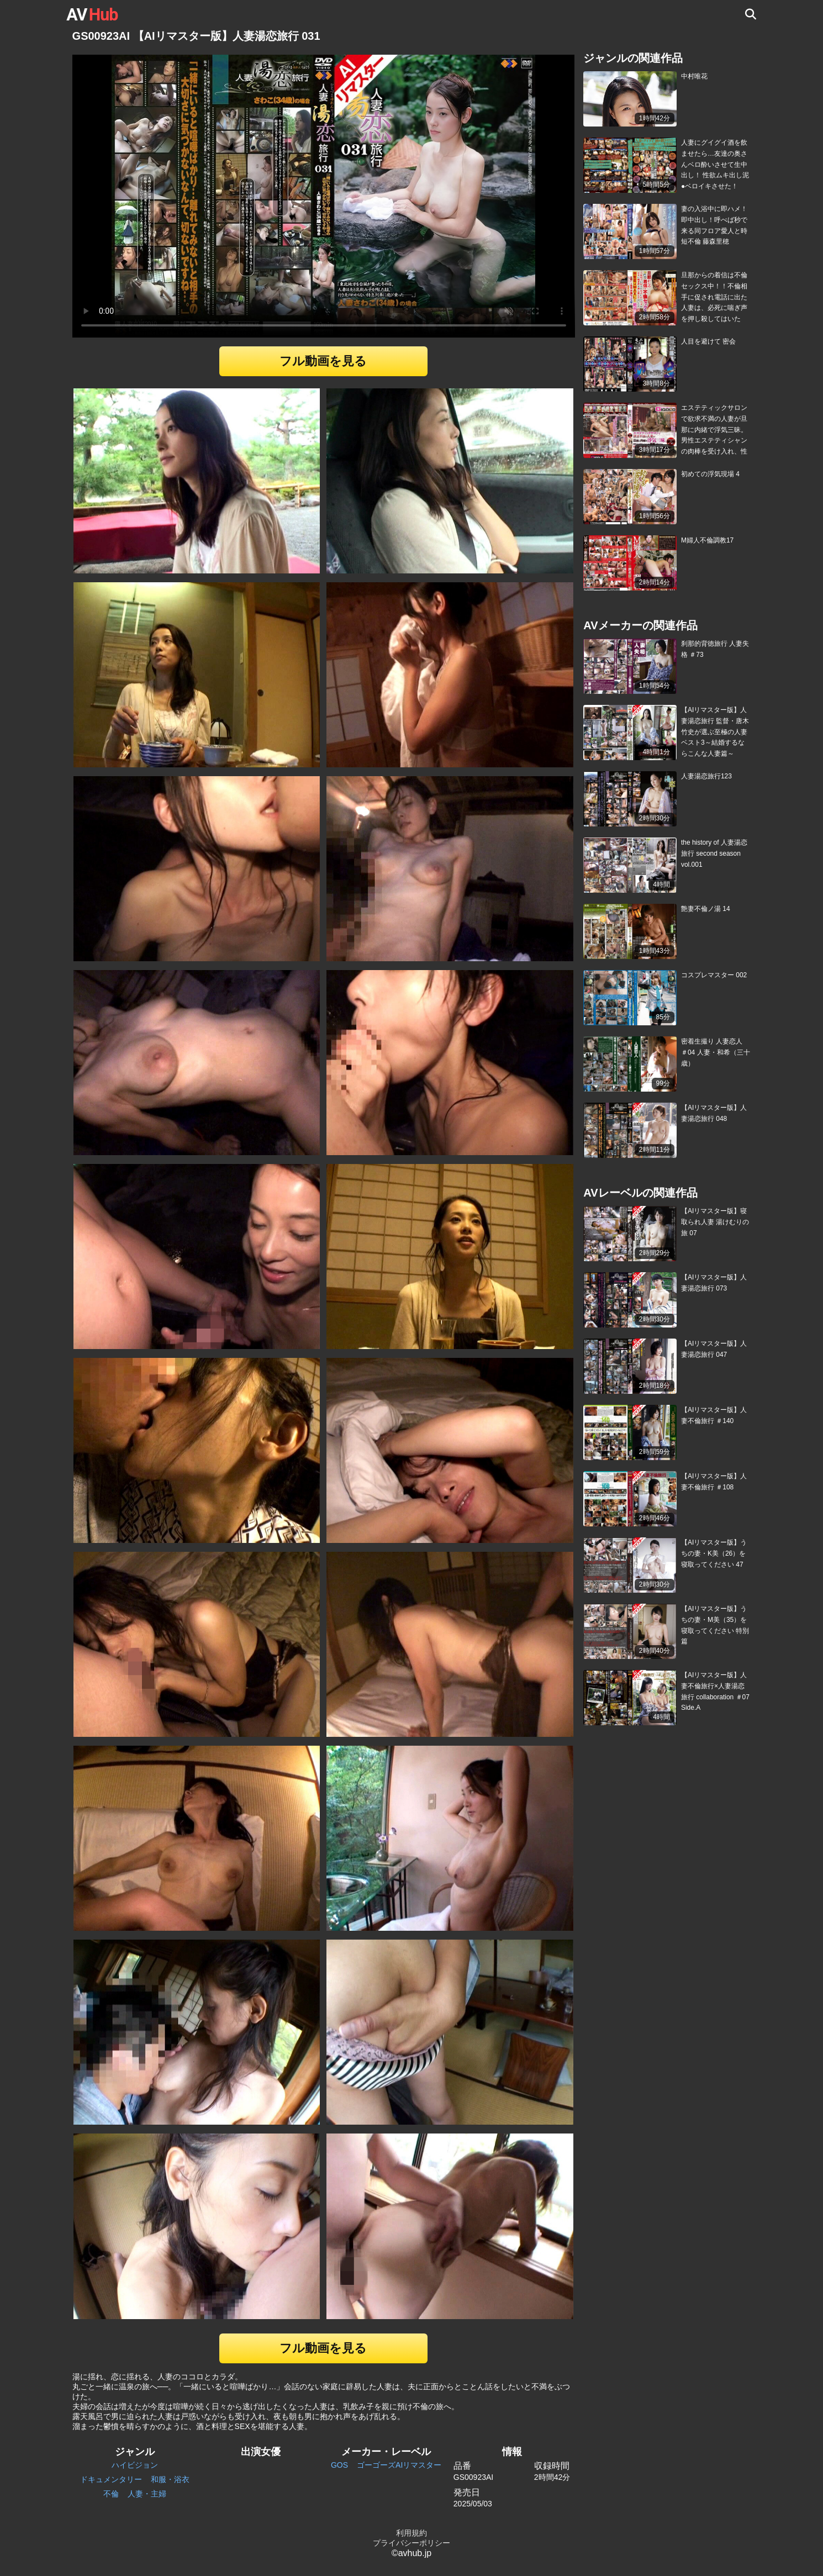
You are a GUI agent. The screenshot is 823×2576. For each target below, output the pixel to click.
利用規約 (411, 2532)
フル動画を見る (323, 361)
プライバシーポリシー (411, 2542)
